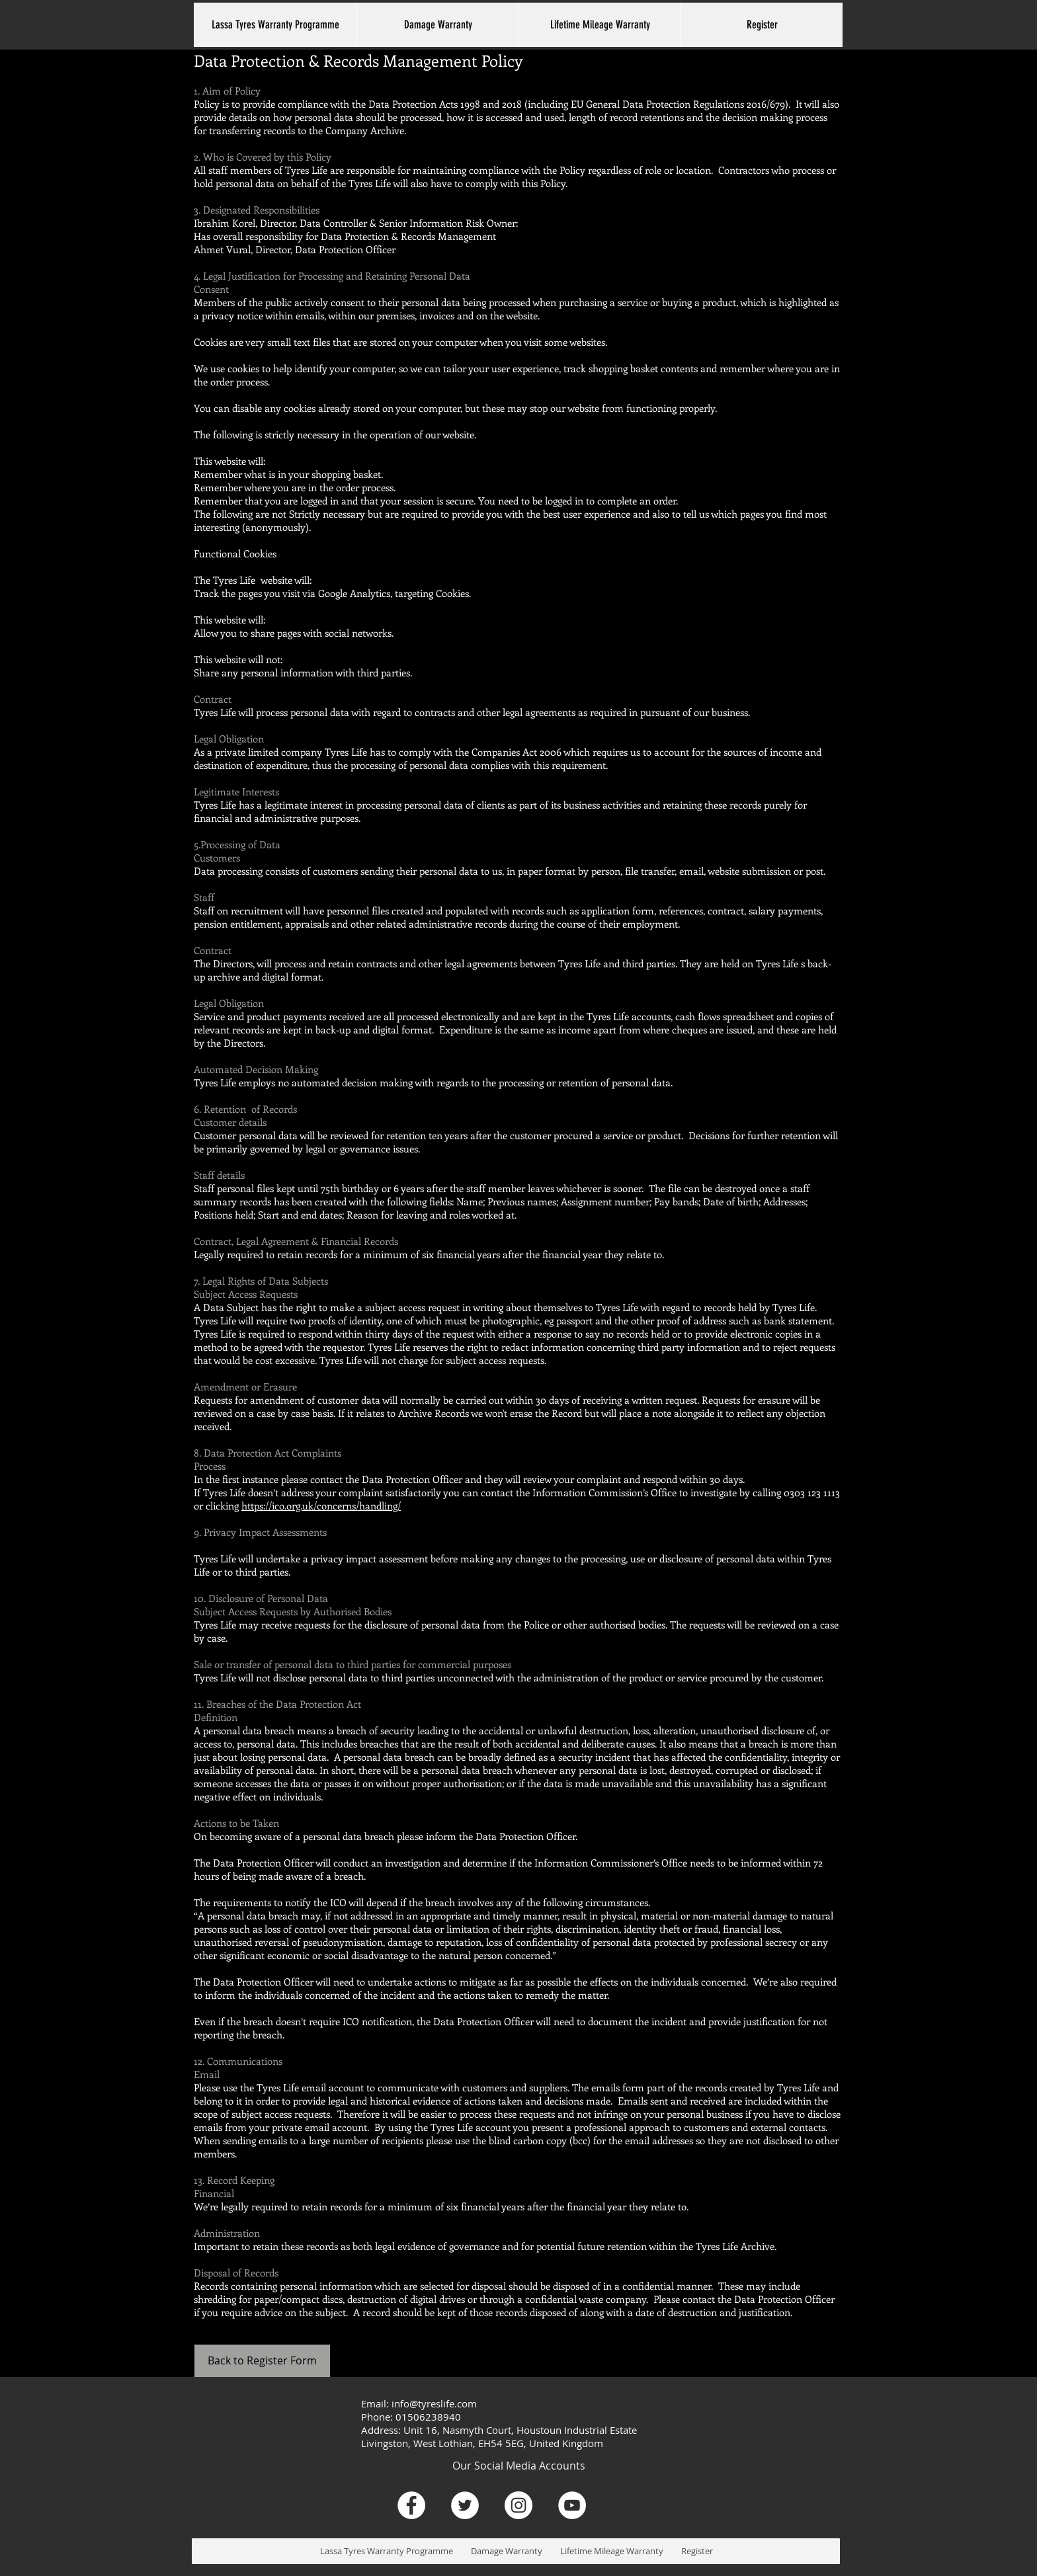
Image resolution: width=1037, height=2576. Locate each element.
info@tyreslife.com (434, 2403)
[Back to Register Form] (262, 2361)
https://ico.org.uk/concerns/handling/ (321, 1505)
